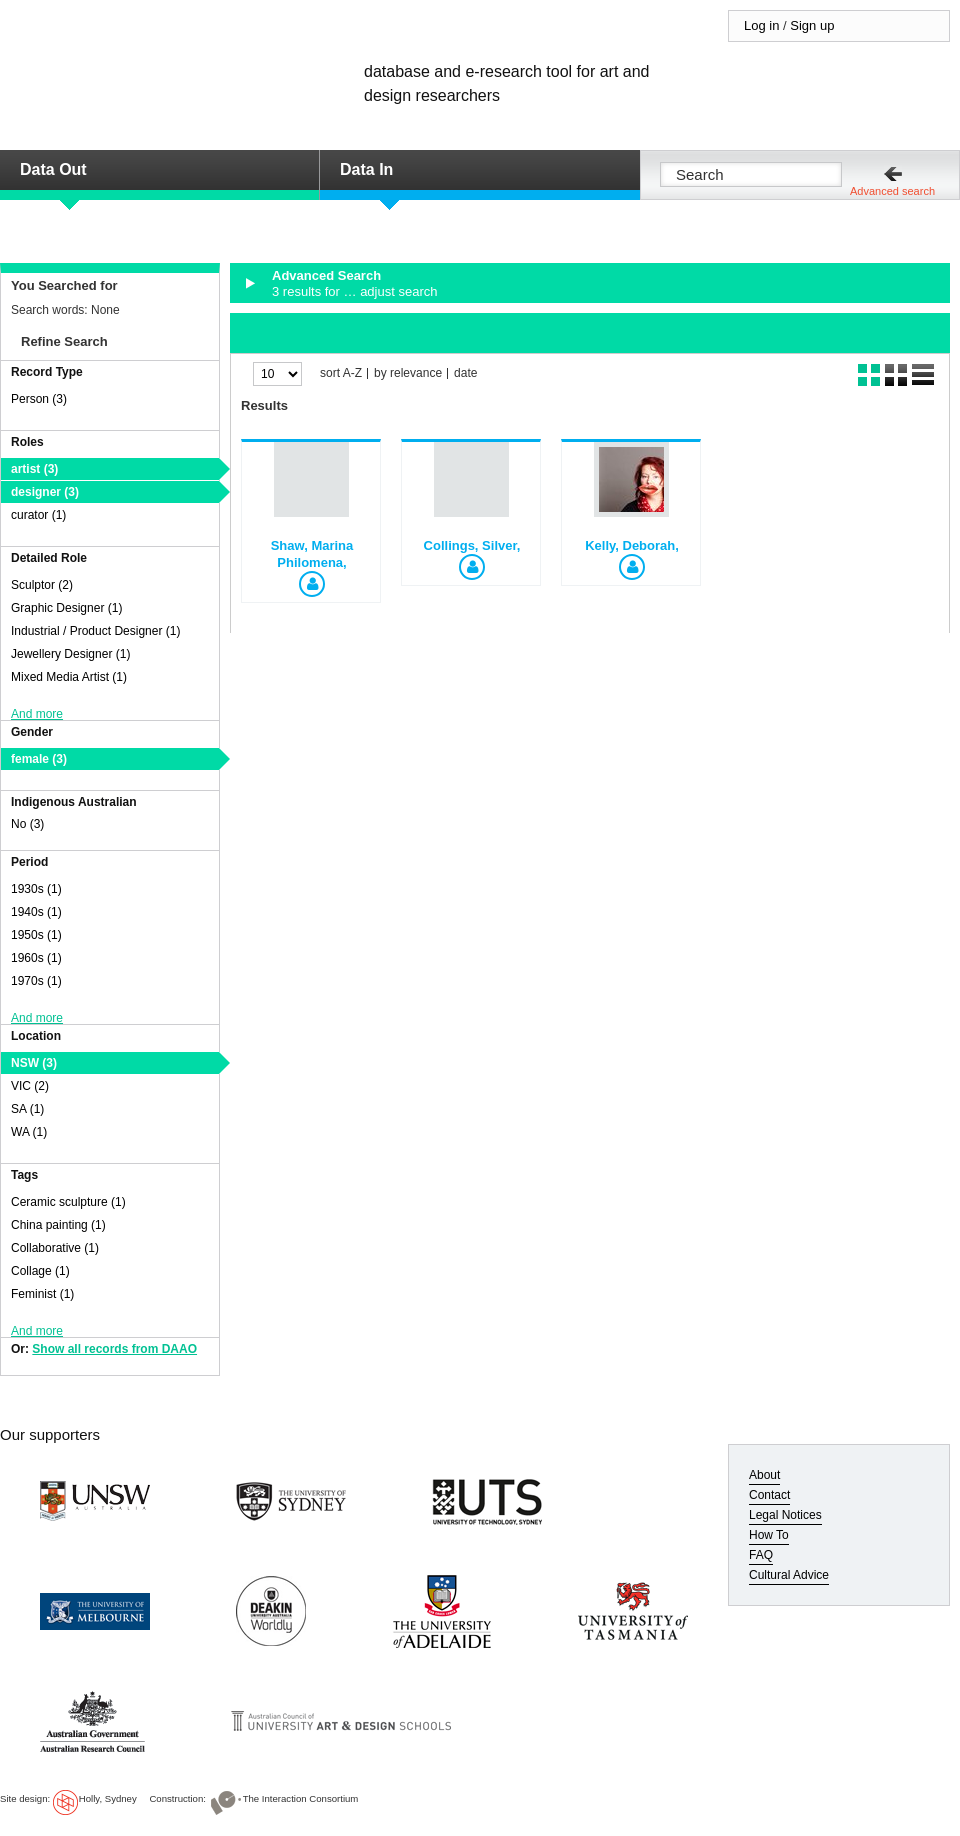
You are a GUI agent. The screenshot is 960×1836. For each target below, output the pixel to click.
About (764, 1475)
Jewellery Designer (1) (70, 654)
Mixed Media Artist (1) (69, 677)
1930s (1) (36, 889)
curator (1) (38, 515)
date (465, 373)
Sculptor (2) (42, 585)
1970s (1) (36, 981)
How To (769, 1535)
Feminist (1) (42, 1294)
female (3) (39, 759)
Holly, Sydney (108, 1798)
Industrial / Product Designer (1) (95, 631)
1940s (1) (36, 912)
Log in (761, 25)
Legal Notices (785, 1515)
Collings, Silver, (472, 545)
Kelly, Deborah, (632, 545)
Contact (769, 1495)
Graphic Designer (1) (66, 608)
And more (37, 714)
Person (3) (39, 399)
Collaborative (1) (55, 1248)
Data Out (53, 169)
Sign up (812, 25)
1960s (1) (36, 958)
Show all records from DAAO (114, 1349)
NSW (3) (34, 1063)
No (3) (27, 824)
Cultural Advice (789, 1575)
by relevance (408, 373)
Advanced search (892, 191)
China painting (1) (58, 1225)
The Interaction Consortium (301, 1798)
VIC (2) (30, 1086)
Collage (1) (40, 1271)
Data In (366, 169)
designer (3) (45, 492)
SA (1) (27, 1109)
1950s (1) (36, 935)
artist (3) (34, 469)
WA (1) (29, 1132)
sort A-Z (341, 373)
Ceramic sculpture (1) (68, 1202)
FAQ (761, 1555)
